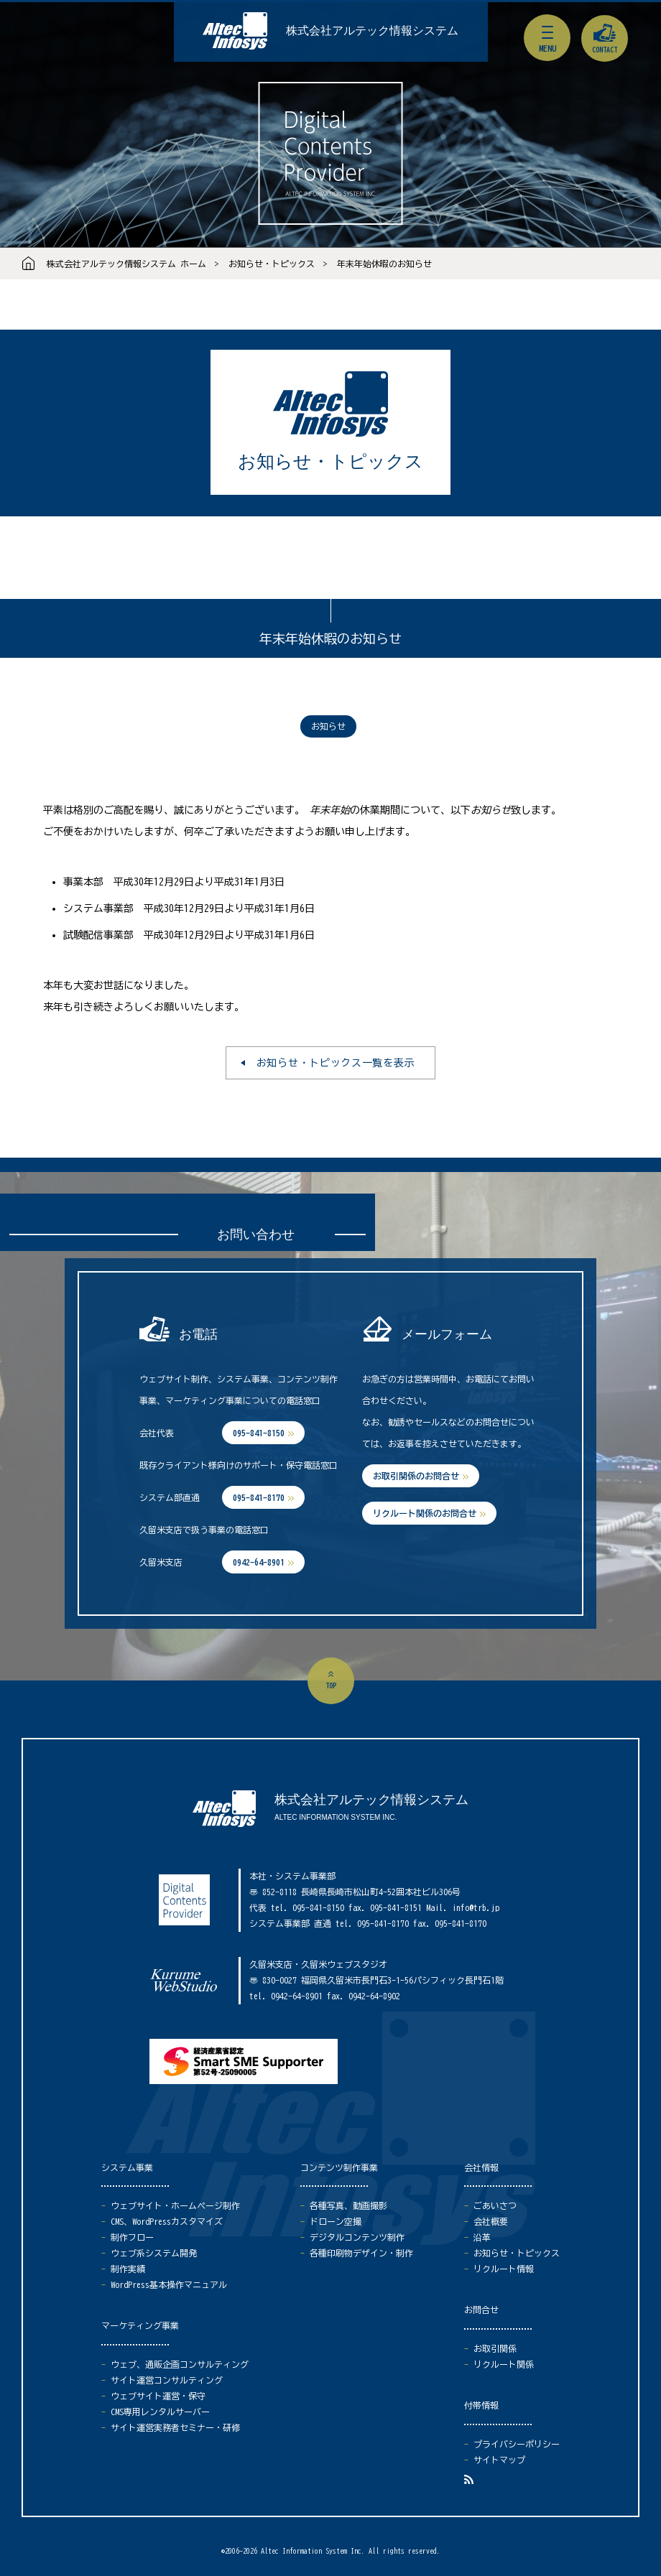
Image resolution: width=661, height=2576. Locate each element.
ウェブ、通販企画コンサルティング (180, 2364)
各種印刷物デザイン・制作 (361, 2253)
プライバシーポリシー (516, 2444)
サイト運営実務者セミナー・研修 (175, 2427)
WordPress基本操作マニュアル (169, 2284)
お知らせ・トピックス (271, 263)
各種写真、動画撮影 (348, 2205)
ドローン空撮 (335, 2221)
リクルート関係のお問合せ (424, 1513)
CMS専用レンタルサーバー (160, 2411)
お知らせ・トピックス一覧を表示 (335, 1063)
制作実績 (128, 2268)
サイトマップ (499, 2459)
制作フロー (132, 2237)
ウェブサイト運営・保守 (158, 2395)
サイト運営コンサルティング (167, 2380)
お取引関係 (495, 2348)
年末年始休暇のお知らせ (384, 263)
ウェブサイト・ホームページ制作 (175, 2205)
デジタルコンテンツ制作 (357, 2237)
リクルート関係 (503, 2364)
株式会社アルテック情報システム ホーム (126, 263)
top (330, 1685)
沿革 (482, 2237)
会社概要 (490, 2221)
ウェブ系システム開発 (154, 2253)
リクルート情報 (503, 2268)
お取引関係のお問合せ (416, 1475)
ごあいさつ (495, 2205)
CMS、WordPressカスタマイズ (167, 2221)
